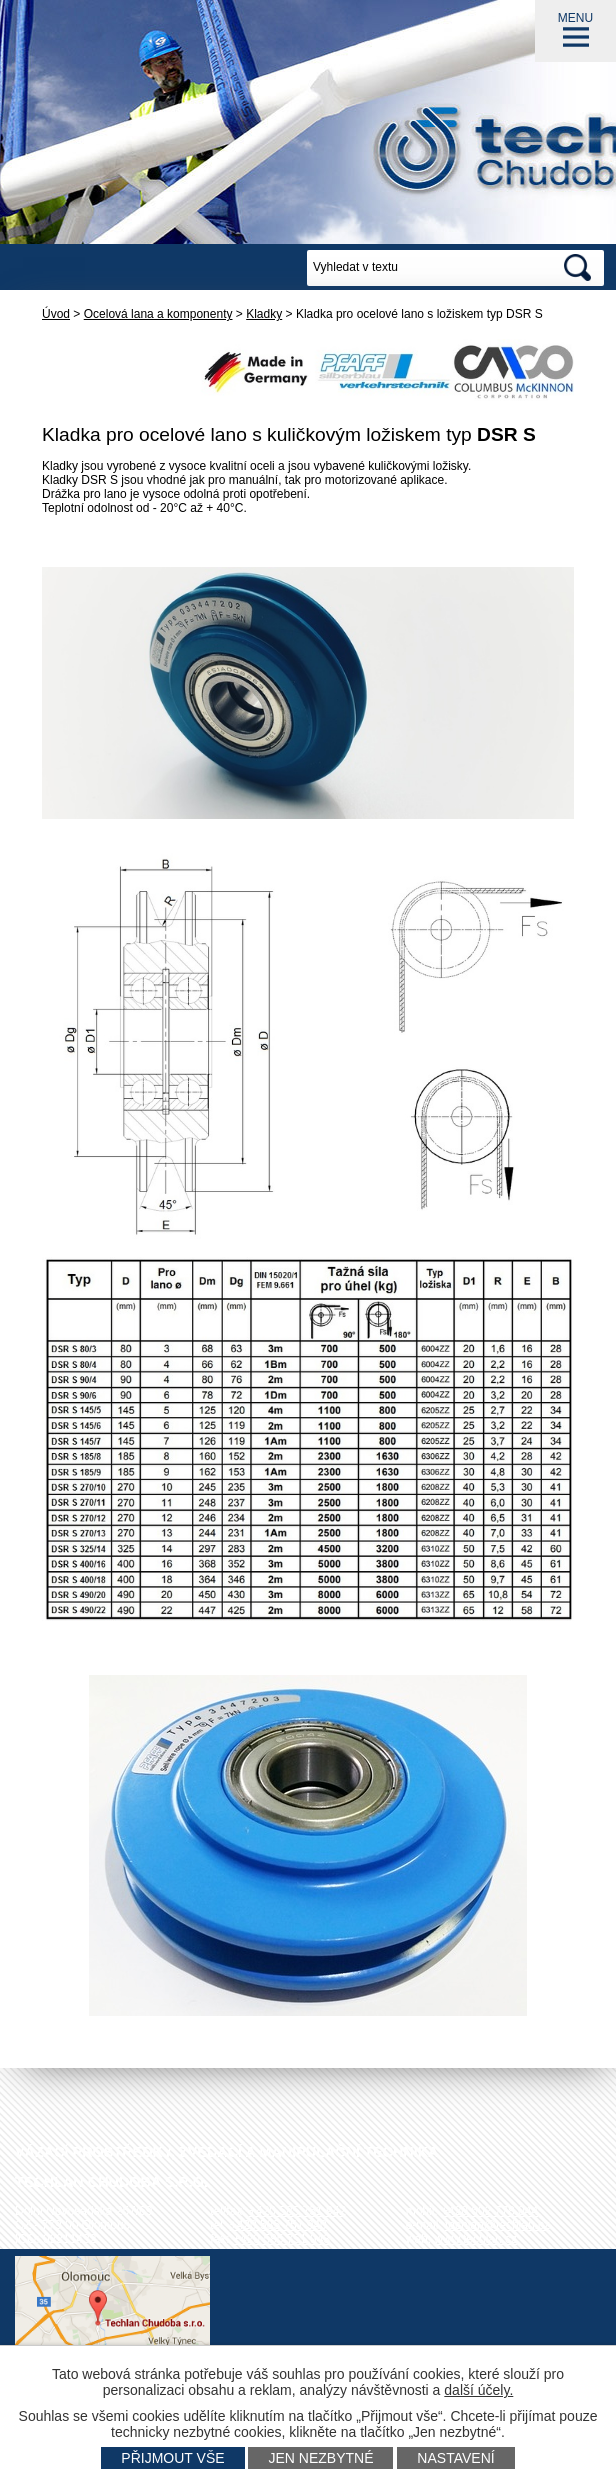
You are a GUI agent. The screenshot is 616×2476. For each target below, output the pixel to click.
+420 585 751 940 (278, 2225)
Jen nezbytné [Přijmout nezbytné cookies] (320, 2458)
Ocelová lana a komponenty (158, 314)
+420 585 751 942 (297, 2211)
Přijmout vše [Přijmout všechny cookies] (172, 2458)
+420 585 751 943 (281, 2239)
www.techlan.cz (475, 2239)
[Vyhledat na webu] (429, 268)
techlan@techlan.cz (497, 2225)
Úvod (56, 314)
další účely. (478, 2390)
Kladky (264, 314)
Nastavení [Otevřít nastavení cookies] (455, 2458)
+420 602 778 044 (489, 2211)
